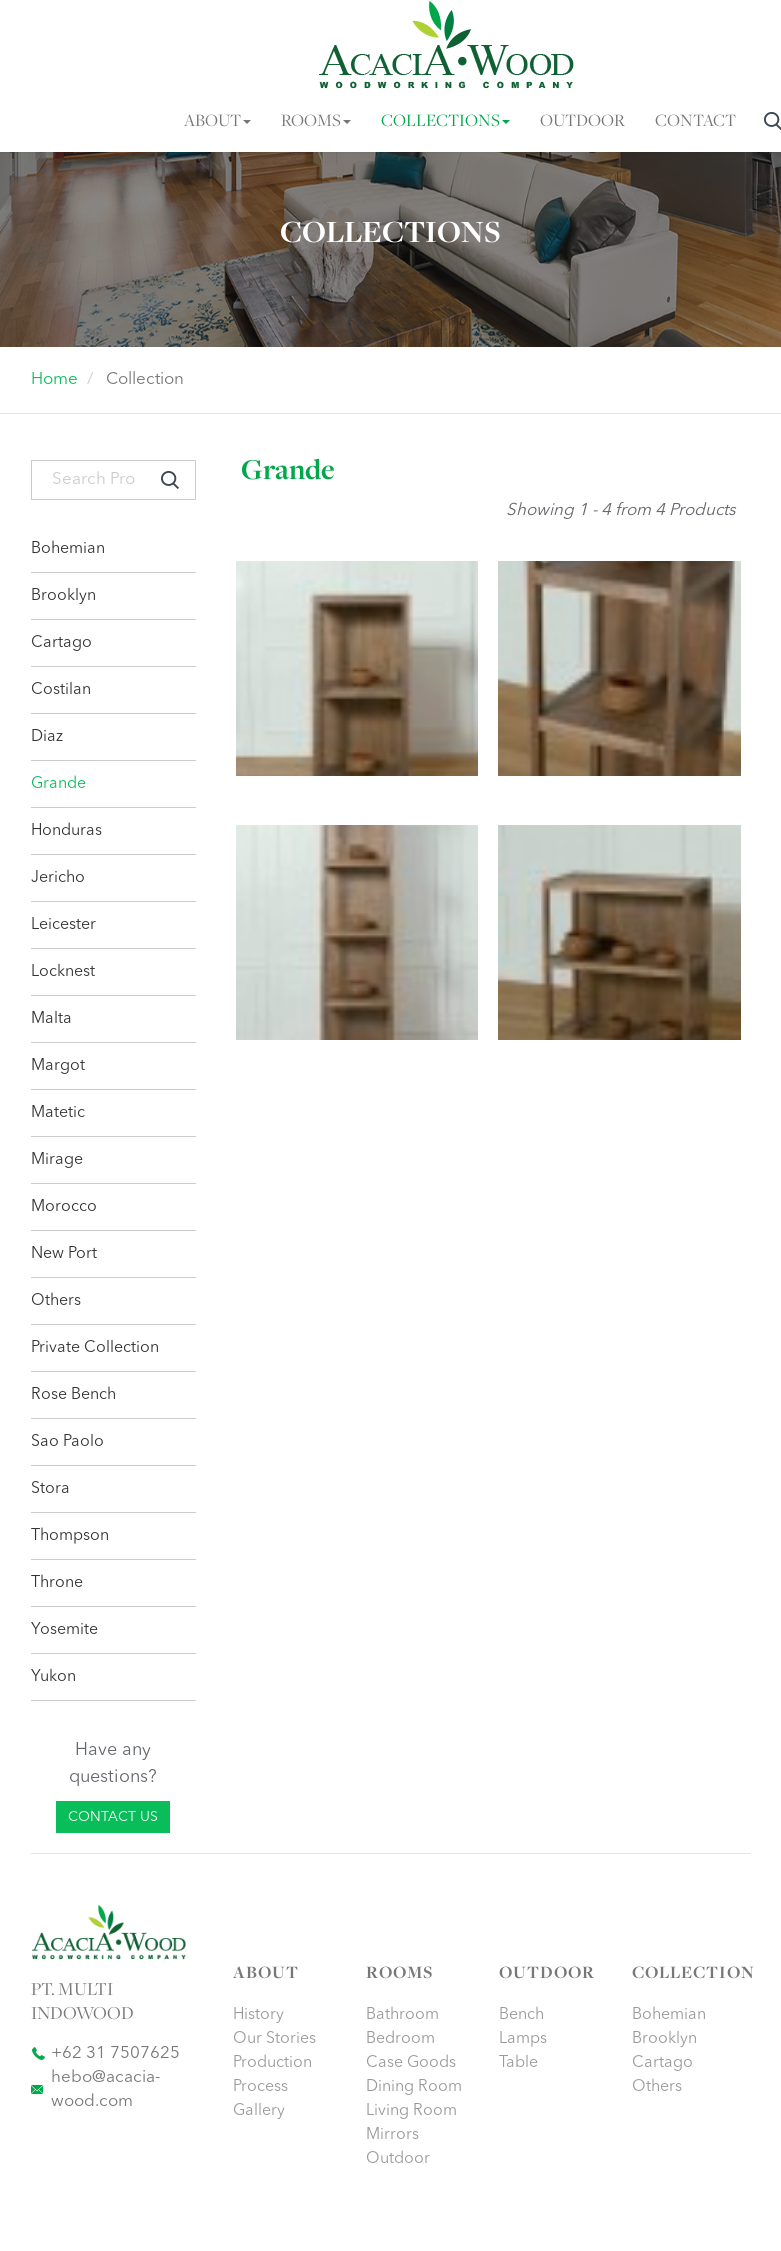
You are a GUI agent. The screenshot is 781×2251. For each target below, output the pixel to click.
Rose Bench (73, 1395)
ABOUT (217, 121)
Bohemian (68, 549)
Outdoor (398, 2159)
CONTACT (695, 121)
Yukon (53, 1677)
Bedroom (400, 2039)
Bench (521, 2015)
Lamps (523, 2039)
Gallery (259, 2111)
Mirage (57, 1160)
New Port (64, 1254)
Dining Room (414, 2087)
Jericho (58, 878)
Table (518, 2063)
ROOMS (316, 121)
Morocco (64, 1207)
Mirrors (392, 2135)
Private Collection (95, 1348)
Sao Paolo (67, 1442)
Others (56, 1301)
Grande (58, 784)
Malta (51, 1019)
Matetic (58, 1113)
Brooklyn (63, 596)
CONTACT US (113, 1817)
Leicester (63, 925)
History (258, 2015)
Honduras (66, 831)
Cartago (61, 643)
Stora (50, 1489)
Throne (57, 1583)
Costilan (61, 690)
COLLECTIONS (445, 121)
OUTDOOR (582, 121)
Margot (58, 1066)
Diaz (47, 737)
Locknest (63, 972)
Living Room (411, 2111)
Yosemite (64, 1630)
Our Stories (274, 2039)
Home (54, 379)
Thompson (70, 1536)
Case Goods (411, 2063)
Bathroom (402, 2015)
